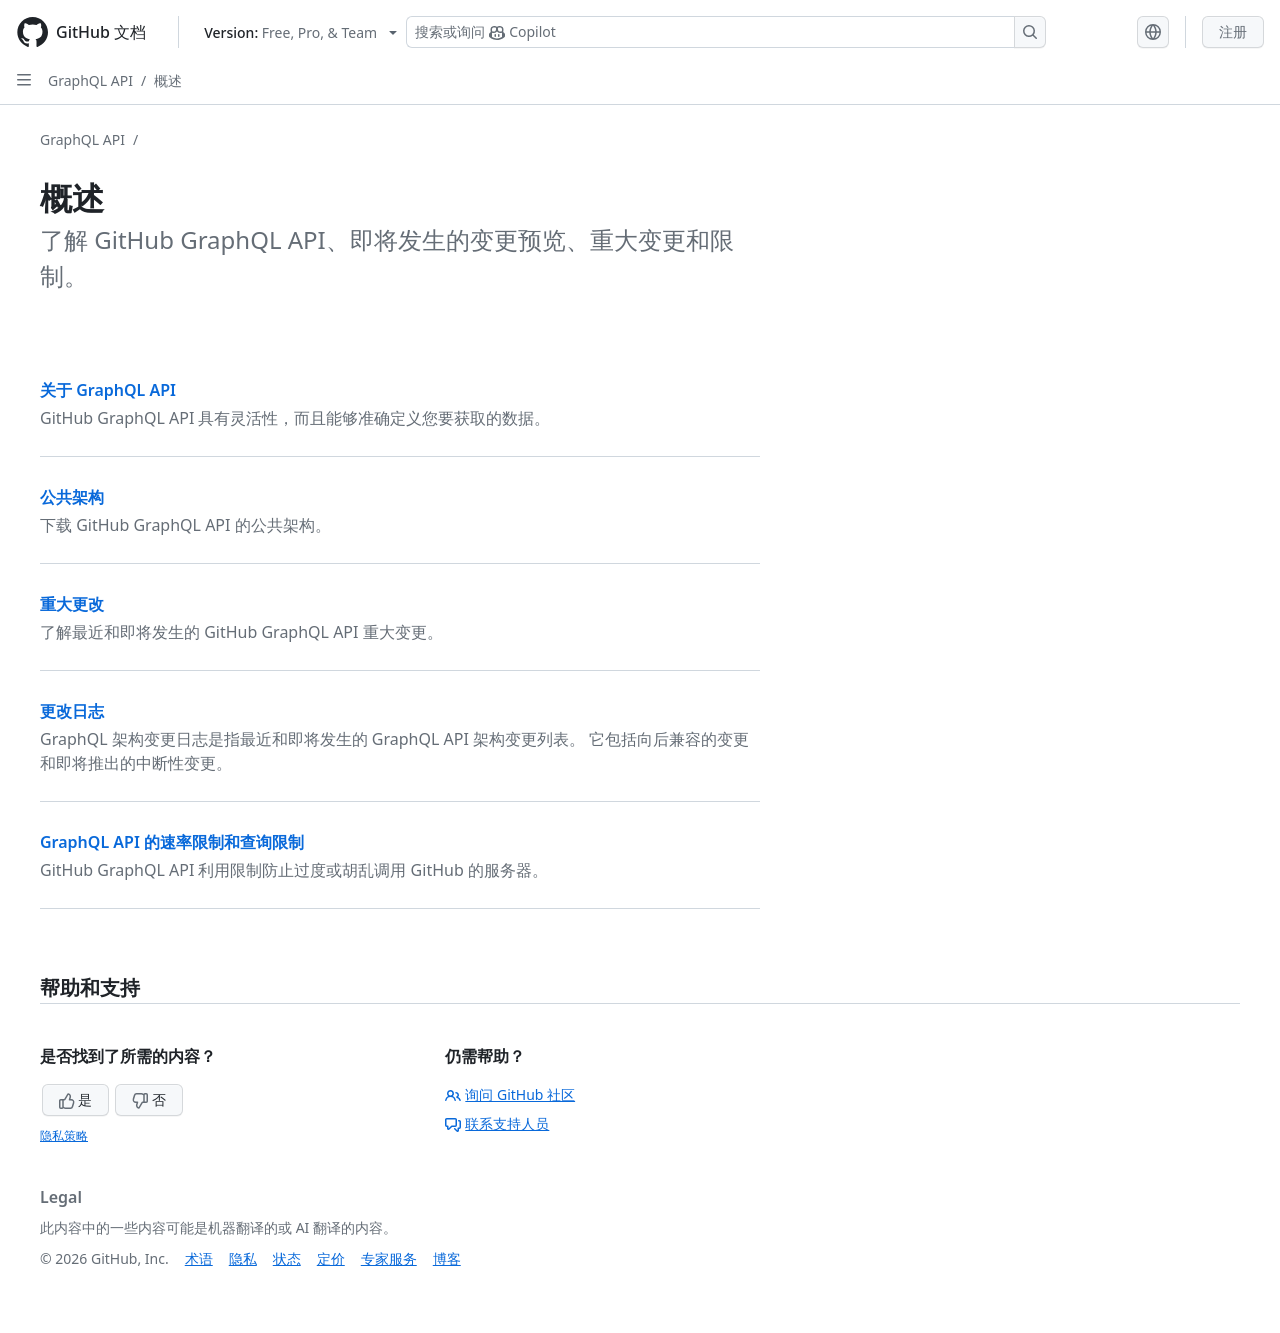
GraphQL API (90, 80)
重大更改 (72, 604)
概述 (168, 80)
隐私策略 (64, 1135)
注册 (1233, 31)
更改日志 (72, 711)
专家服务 (389, 1258)
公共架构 (72, 497)
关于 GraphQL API (108, 390)
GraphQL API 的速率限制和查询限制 (172, 842)
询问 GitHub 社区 (510, 1094)
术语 (199, 1258)
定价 (331, 1258)
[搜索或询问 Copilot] (726, 32)
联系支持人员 (497, 1123)
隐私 (243, 1258)
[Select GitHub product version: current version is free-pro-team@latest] (300, 32)
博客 (447, 1258)
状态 (287, 1258)
